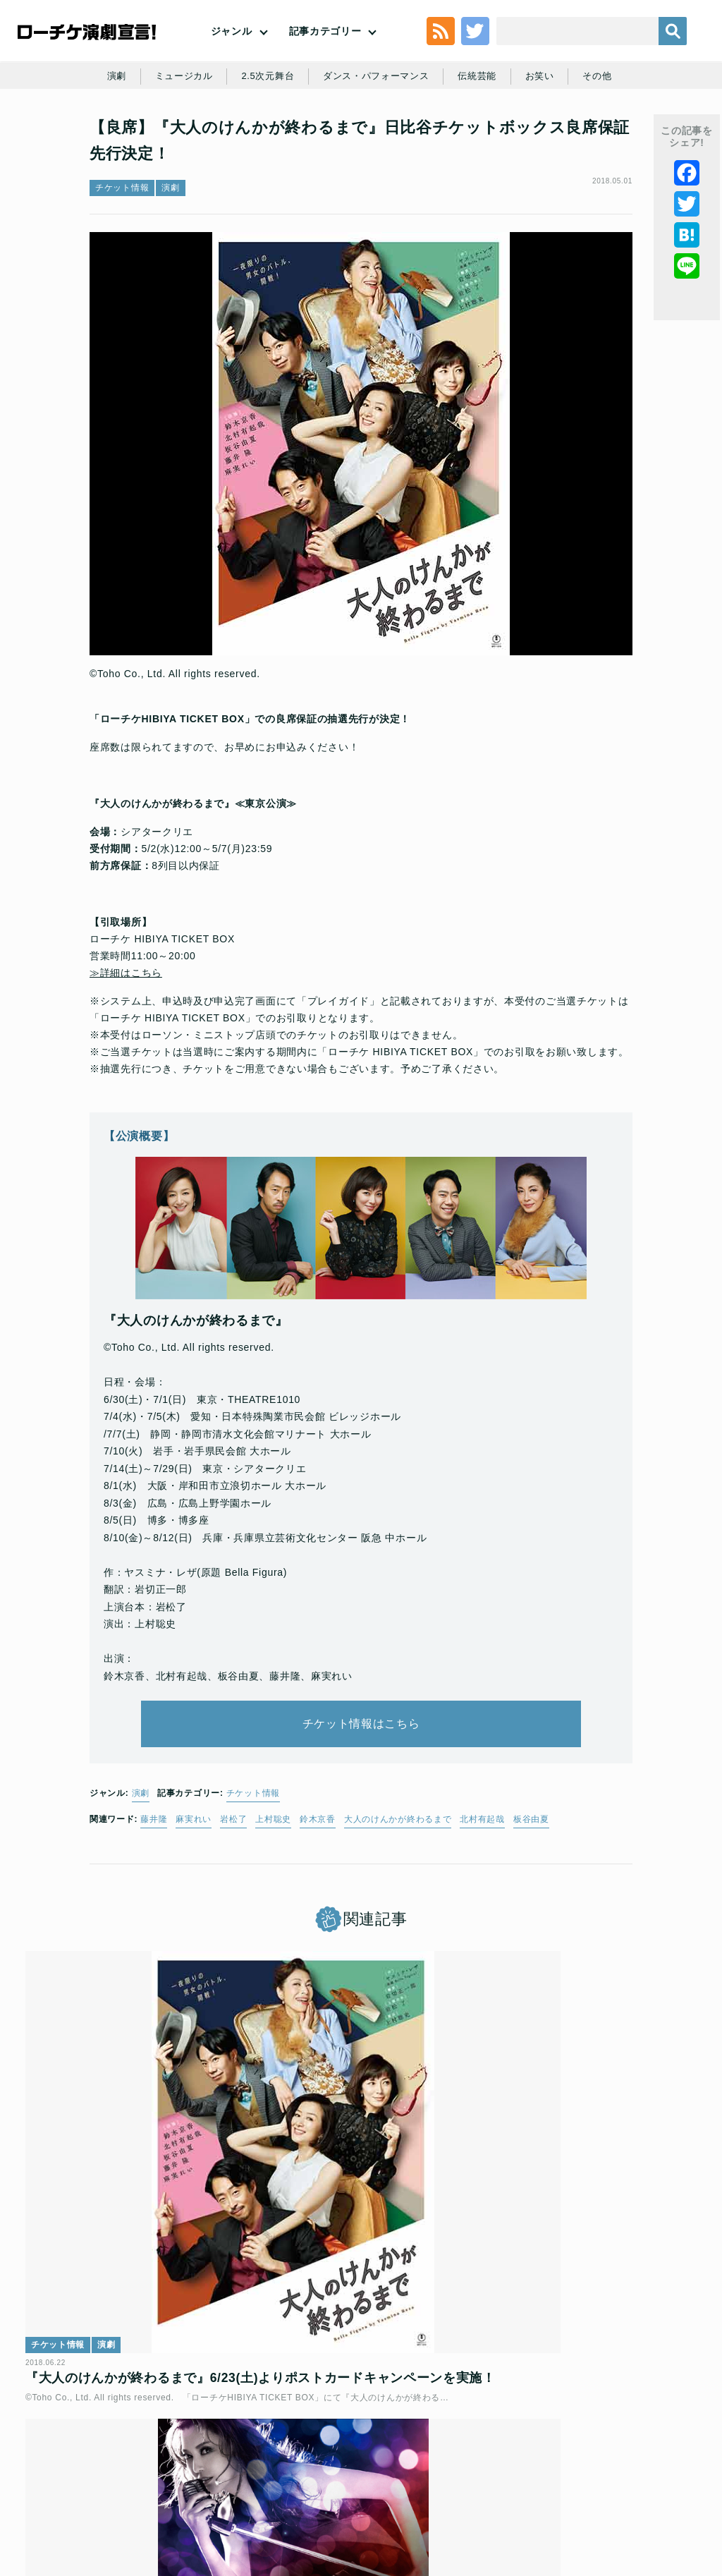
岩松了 (233, 1905)
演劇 (140, 135)
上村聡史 (273, 1905)
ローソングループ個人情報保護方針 (578, 2451)
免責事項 (397, 2474)
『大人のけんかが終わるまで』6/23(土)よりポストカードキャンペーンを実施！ (131, 2258)
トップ (85, 2451)
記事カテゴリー (325, 53)
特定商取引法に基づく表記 (308, 2474)
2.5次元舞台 (298, 135)
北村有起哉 (482, 1905)
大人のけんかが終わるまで (397, 1905)
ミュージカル (210, 135)
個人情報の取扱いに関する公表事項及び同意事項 (391, 2451)
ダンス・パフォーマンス (412, 135)
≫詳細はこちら (126, 1039)
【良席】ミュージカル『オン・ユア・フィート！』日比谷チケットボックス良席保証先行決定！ (358, 2258)
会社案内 (449, 2474)
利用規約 (134, 2451)
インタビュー (516, 2206)
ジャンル (231, 53)
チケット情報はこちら (361, 1800)
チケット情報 (122, 264)
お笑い (583, 135)
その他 (643, 135)
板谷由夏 (531, 1905)
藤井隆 (153, 1905)
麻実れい (194, 1905)
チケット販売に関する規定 (222, 2451)
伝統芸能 (518, 135)
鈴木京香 (318, 1905)
